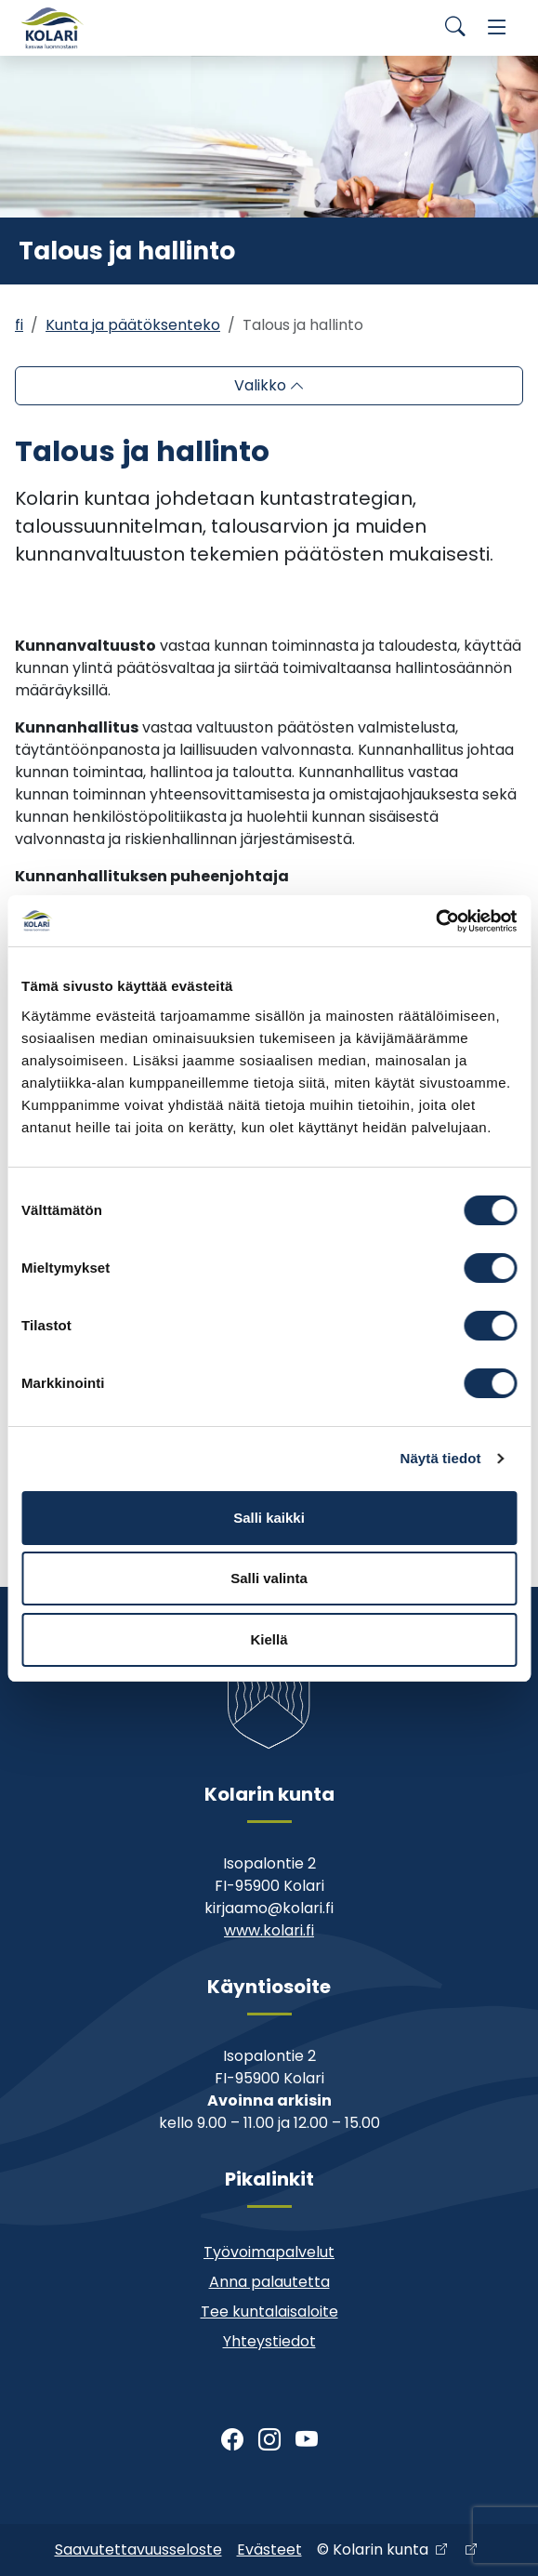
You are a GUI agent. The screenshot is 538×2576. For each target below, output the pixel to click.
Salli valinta (269, 1578)
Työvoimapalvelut (269, 2252)
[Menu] (497, 28)
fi (19, 325)
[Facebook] (232, 2440)
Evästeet (269, 2549)
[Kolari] (52, 28)
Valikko (262, 385)
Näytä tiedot (440, 1458)
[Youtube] (306, 2440)
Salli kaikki (269, 1518)
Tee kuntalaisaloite (269, 2311)
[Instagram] (269, 2440)
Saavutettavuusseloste (138, 2549)
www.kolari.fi (269, 1930)
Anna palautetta (269, 2281)
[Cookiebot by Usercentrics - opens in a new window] (435, 921)
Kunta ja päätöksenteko (133, 325)
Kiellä (268, 1639)
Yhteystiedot (269, 2341)
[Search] (455, 28)
